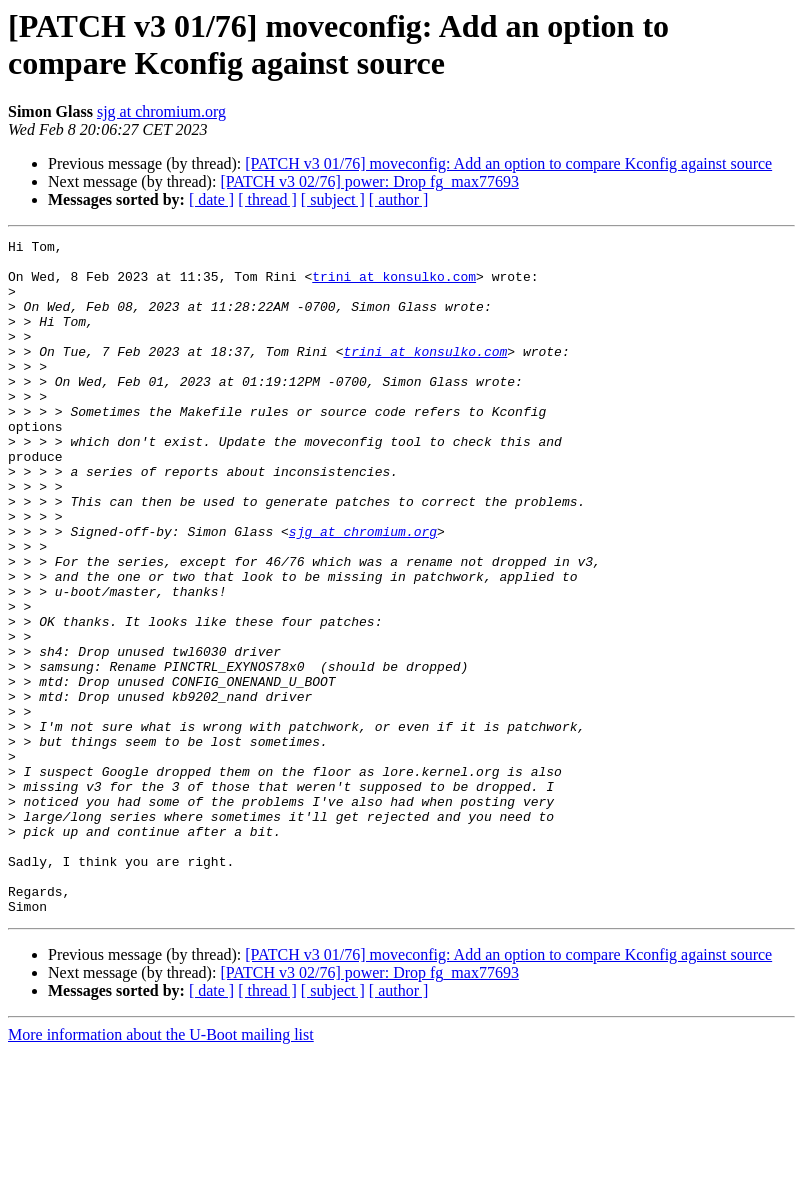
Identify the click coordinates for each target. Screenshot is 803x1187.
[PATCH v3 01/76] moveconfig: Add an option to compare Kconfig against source (508, 163)
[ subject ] (333, 199)
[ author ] (399, 199)
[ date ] (211, 199)
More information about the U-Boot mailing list (161, 1169)
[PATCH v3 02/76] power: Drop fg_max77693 (369, 181)
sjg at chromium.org (161, 111)
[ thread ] (267, 199)
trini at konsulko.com (394, 285)
